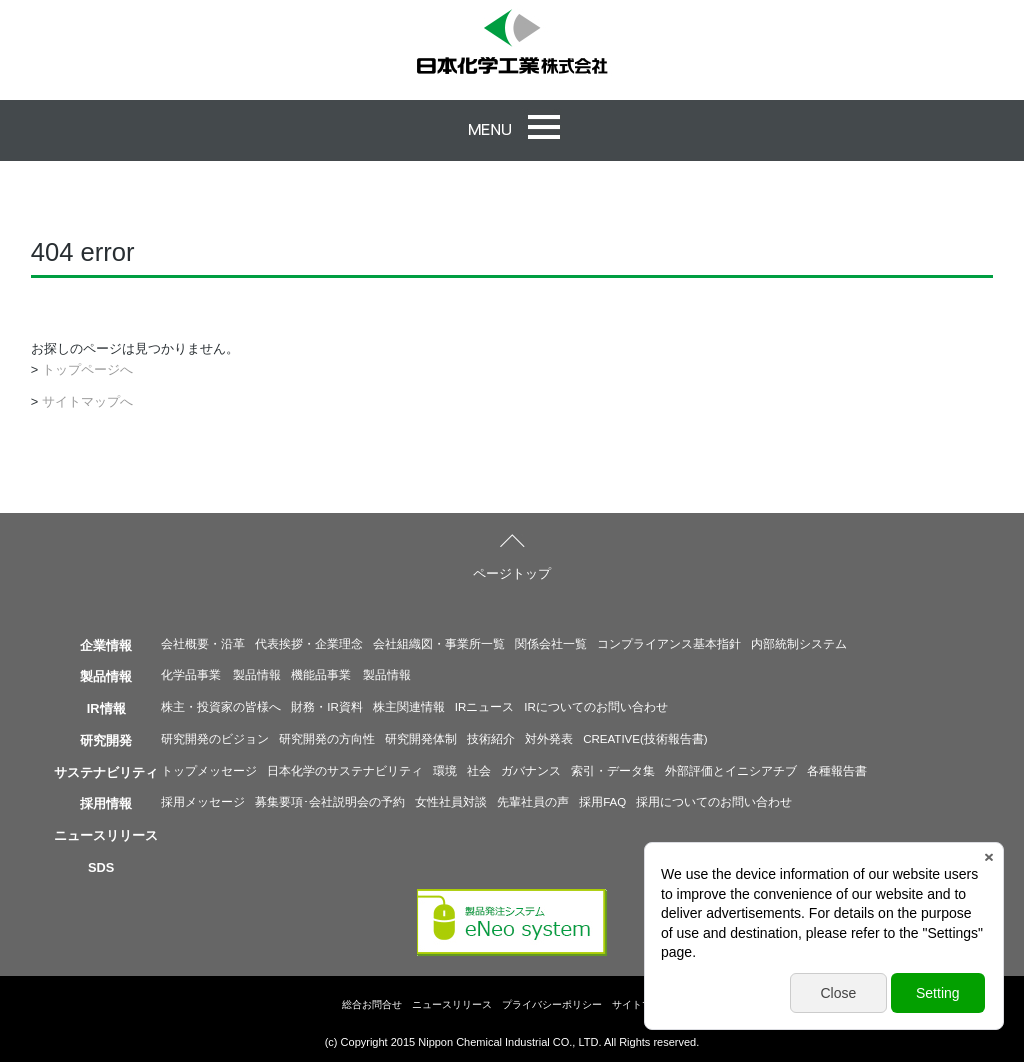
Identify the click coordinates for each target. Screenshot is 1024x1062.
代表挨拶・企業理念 (309, 644)
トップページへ (87, 369)
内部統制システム (799, 644)
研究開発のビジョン (215, 739)
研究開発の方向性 (327, 739)
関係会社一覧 (551, 644)
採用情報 (106, 803)
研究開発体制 (421, 739)
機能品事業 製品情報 (351, 675)
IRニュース (485, 707)
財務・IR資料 (327, 707)
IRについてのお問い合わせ (596, 707)
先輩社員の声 (533, 802)
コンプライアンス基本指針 (669, 644)
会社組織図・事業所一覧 (439, 644)
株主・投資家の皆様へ (221, 707)
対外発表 (549, 739)
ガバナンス (531, 771)
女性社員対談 (451, 802)
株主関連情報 (409, 707)
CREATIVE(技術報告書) (645, 739)
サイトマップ (642, 1004)
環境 (445, 771)
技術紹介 (491, 739)
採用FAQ (602, 802)
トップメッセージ (209, 771)
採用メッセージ (203, 802)
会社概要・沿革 (203, 644)
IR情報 (106, 708)
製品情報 (106, 676)
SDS (101, 867)
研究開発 (106, 740)
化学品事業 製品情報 (221, 675)
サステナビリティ (106, 772)
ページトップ (512, 573)
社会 (479, 771)
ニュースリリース (106, 835)
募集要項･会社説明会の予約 (330, 802)
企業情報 (106, 645)
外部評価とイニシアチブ (731, 771)
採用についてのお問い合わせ (714, 802)
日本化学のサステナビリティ (345, 771)
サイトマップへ (87, 401)
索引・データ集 (613, 771)
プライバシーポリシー (552, 1004)
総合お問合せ (372, 1004)
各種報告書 (837, 771)
